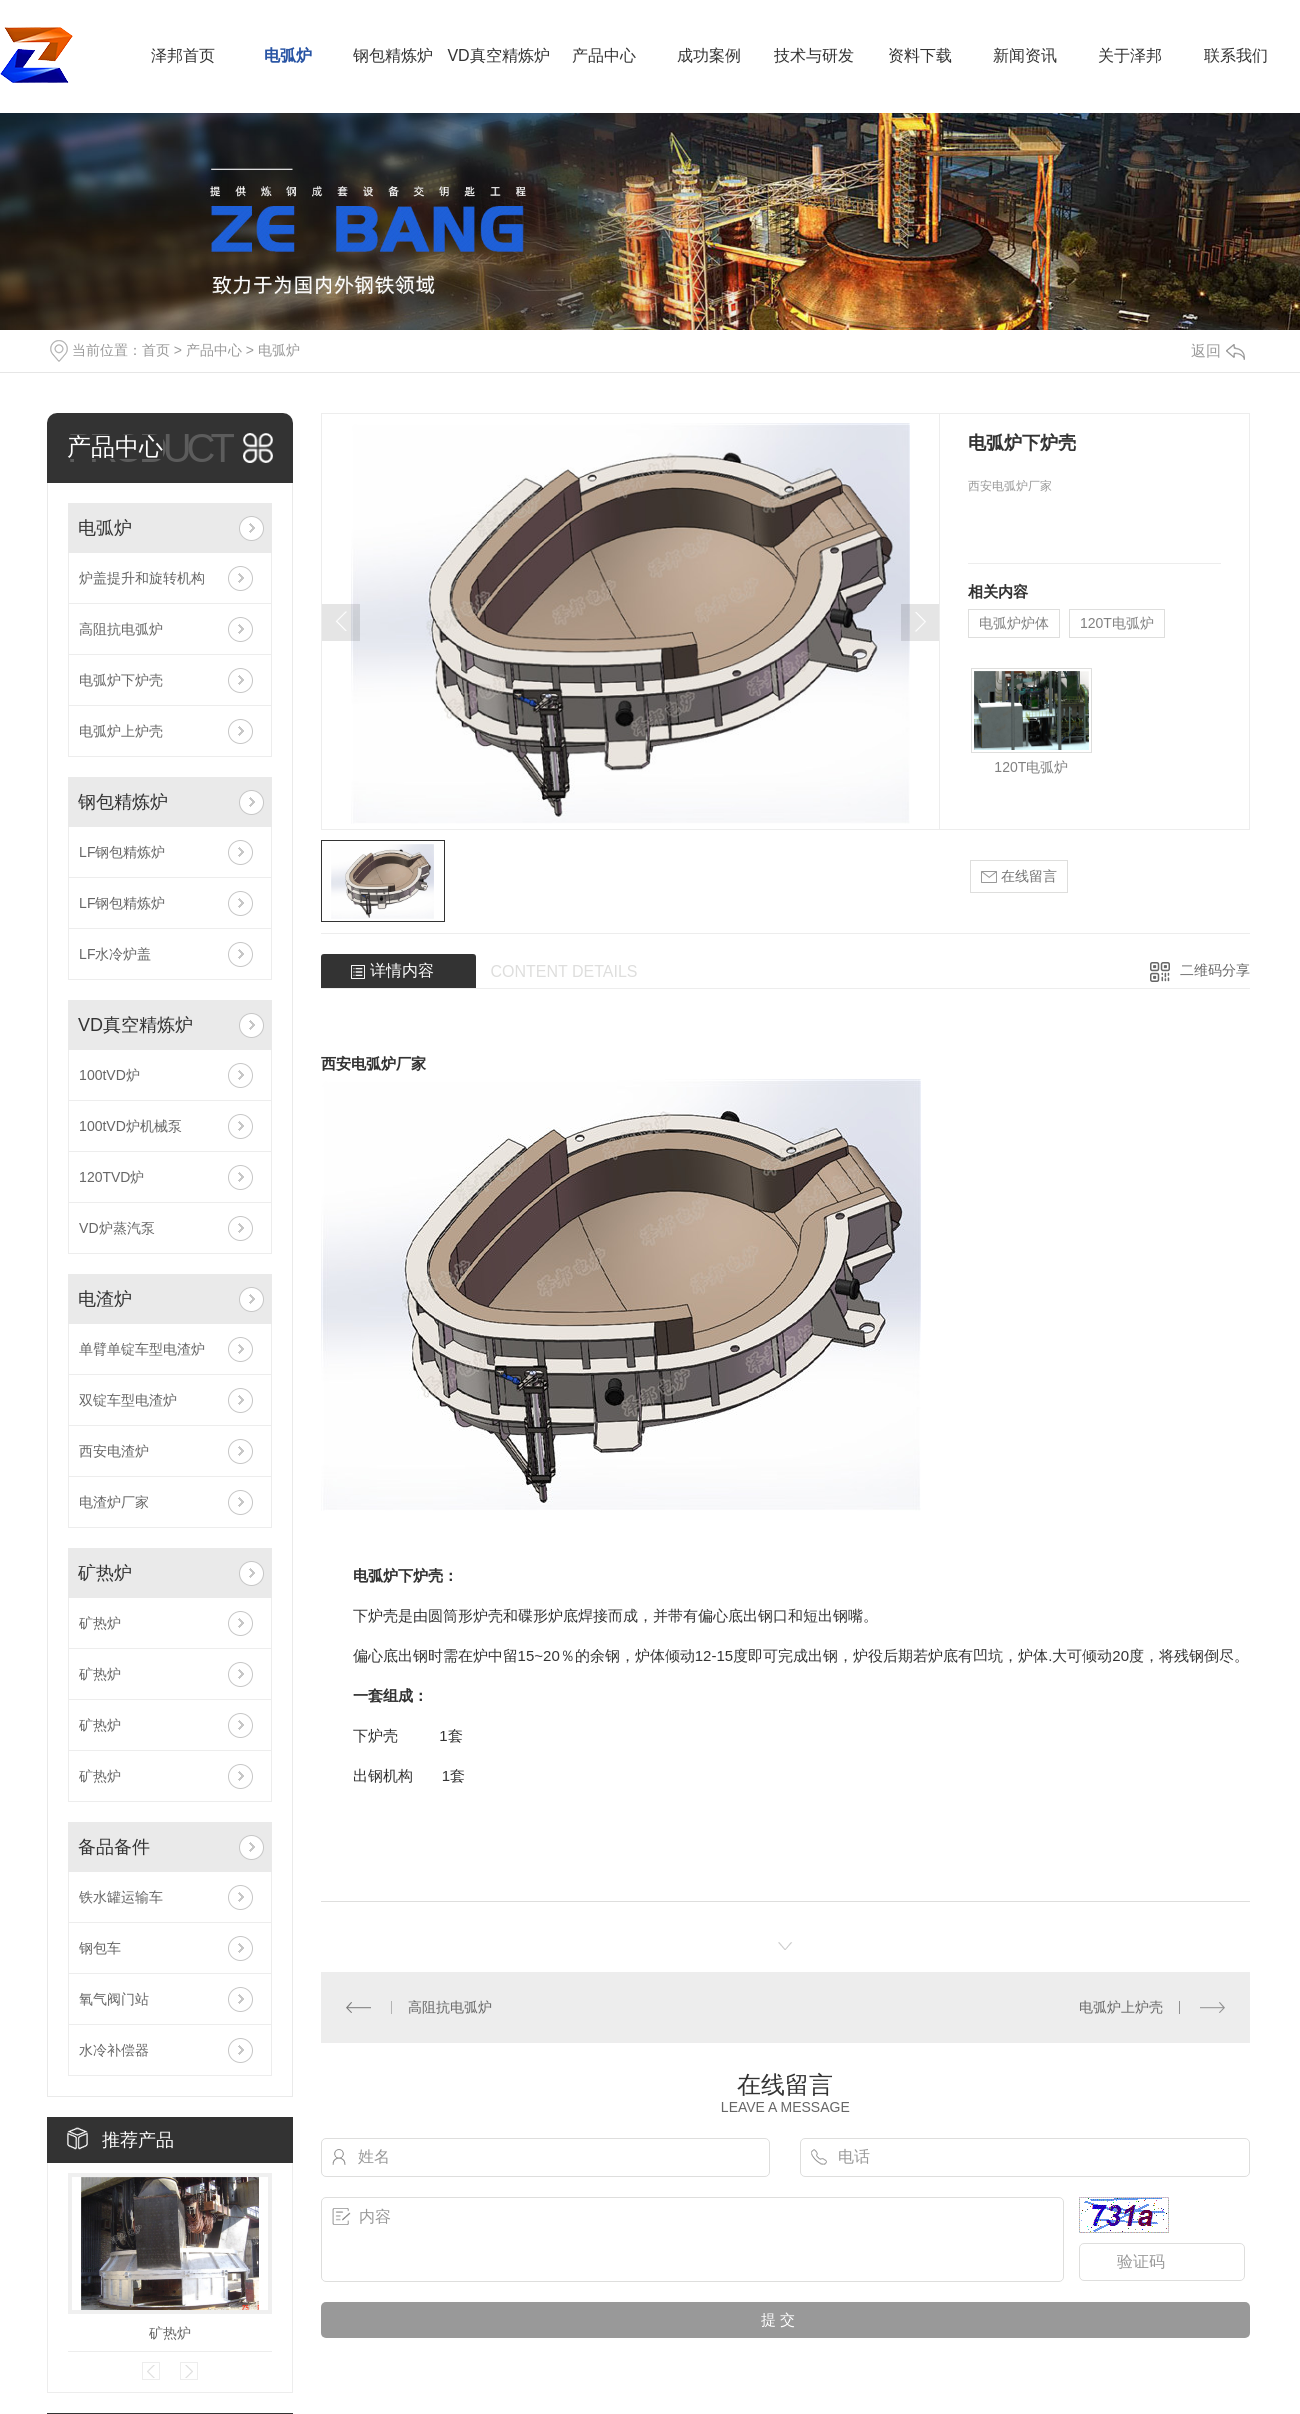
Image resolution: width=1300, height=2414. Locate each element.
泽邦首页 (183, 55)
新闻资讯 (1025, 55)
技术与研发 (814, 55)
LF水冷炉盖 (115, 954)
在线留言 (1019, 876)
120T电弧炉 (1117, 623)
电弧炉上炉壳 (121, 731)
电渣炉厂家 (114, 1502)
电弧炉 (288, 55)
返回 (1218, 350)
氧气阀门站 (114, 1999)
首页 (156, 350)
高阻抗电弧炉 (121, 629)
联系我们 (1236, 55)
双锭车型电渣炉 (128, 1400)
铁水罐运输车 (121, 1897)
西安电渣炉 (114, 1451)
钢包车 (100, 1948)
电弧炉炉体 (1014, 623)
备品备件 (114, 1847)
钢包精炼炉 (393, 55)
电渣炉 (105, 1299)
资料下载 (920, 55)
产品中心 (604, 55)
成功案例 (709, 55)
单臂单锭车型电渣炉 (142, 1349)
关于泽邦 (1130, 55)
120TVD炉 (111, 1177)
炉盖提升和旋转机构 (142, 578)
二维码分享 (1215, 970)
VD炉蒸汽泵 (116, 1228)
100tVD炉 (109, 1075)
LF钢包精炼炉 (122, 852)
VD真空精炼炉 (498, 55)
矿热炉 (105, 1573)
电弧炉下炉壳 (121, 680)
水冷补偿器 (114, 2050)
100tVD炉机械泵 (130, 1126)
